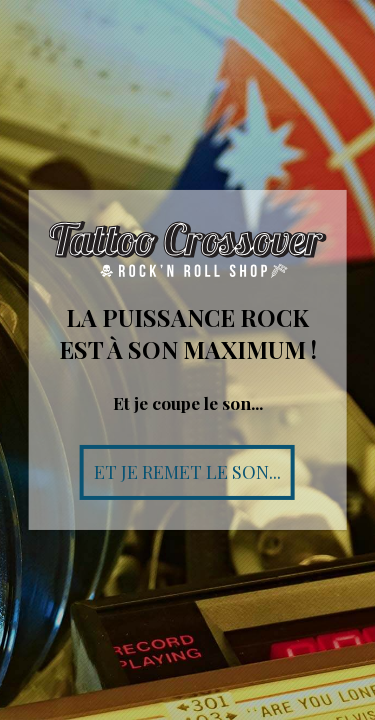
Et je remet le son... (187, 472)
